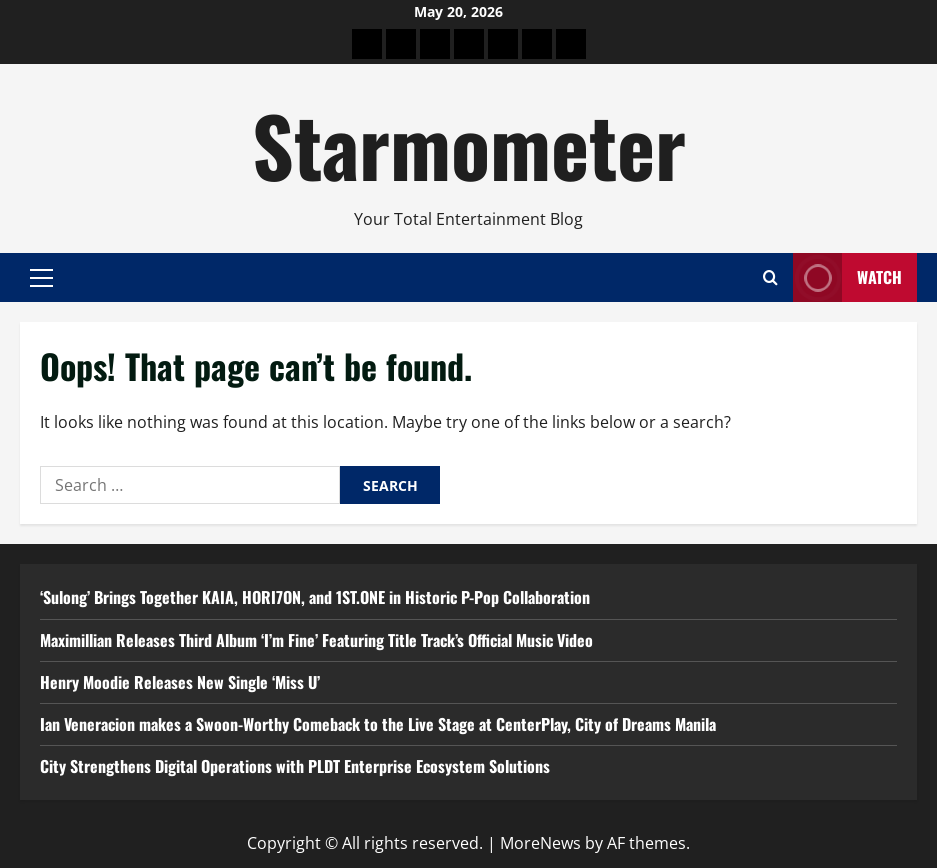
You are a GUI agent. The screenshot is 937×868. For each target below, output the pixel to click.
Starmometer (469, 144)
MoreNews (540, 843)
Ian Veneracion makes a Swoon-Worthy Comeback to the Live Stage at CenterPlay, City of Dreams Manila (378, 724)
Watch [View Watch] (847, 277)
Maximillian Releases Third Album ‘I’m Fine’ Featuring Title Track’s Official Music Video (316, 640)
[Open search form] (770, 277)
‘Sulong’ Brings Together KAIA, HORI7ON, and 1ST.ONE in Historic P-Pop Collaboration (315, 597)
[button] (41, 277)
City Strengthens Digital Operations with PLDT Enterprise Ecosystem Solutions (295, 766)
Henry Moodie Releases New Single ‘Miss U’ (180, 682)
